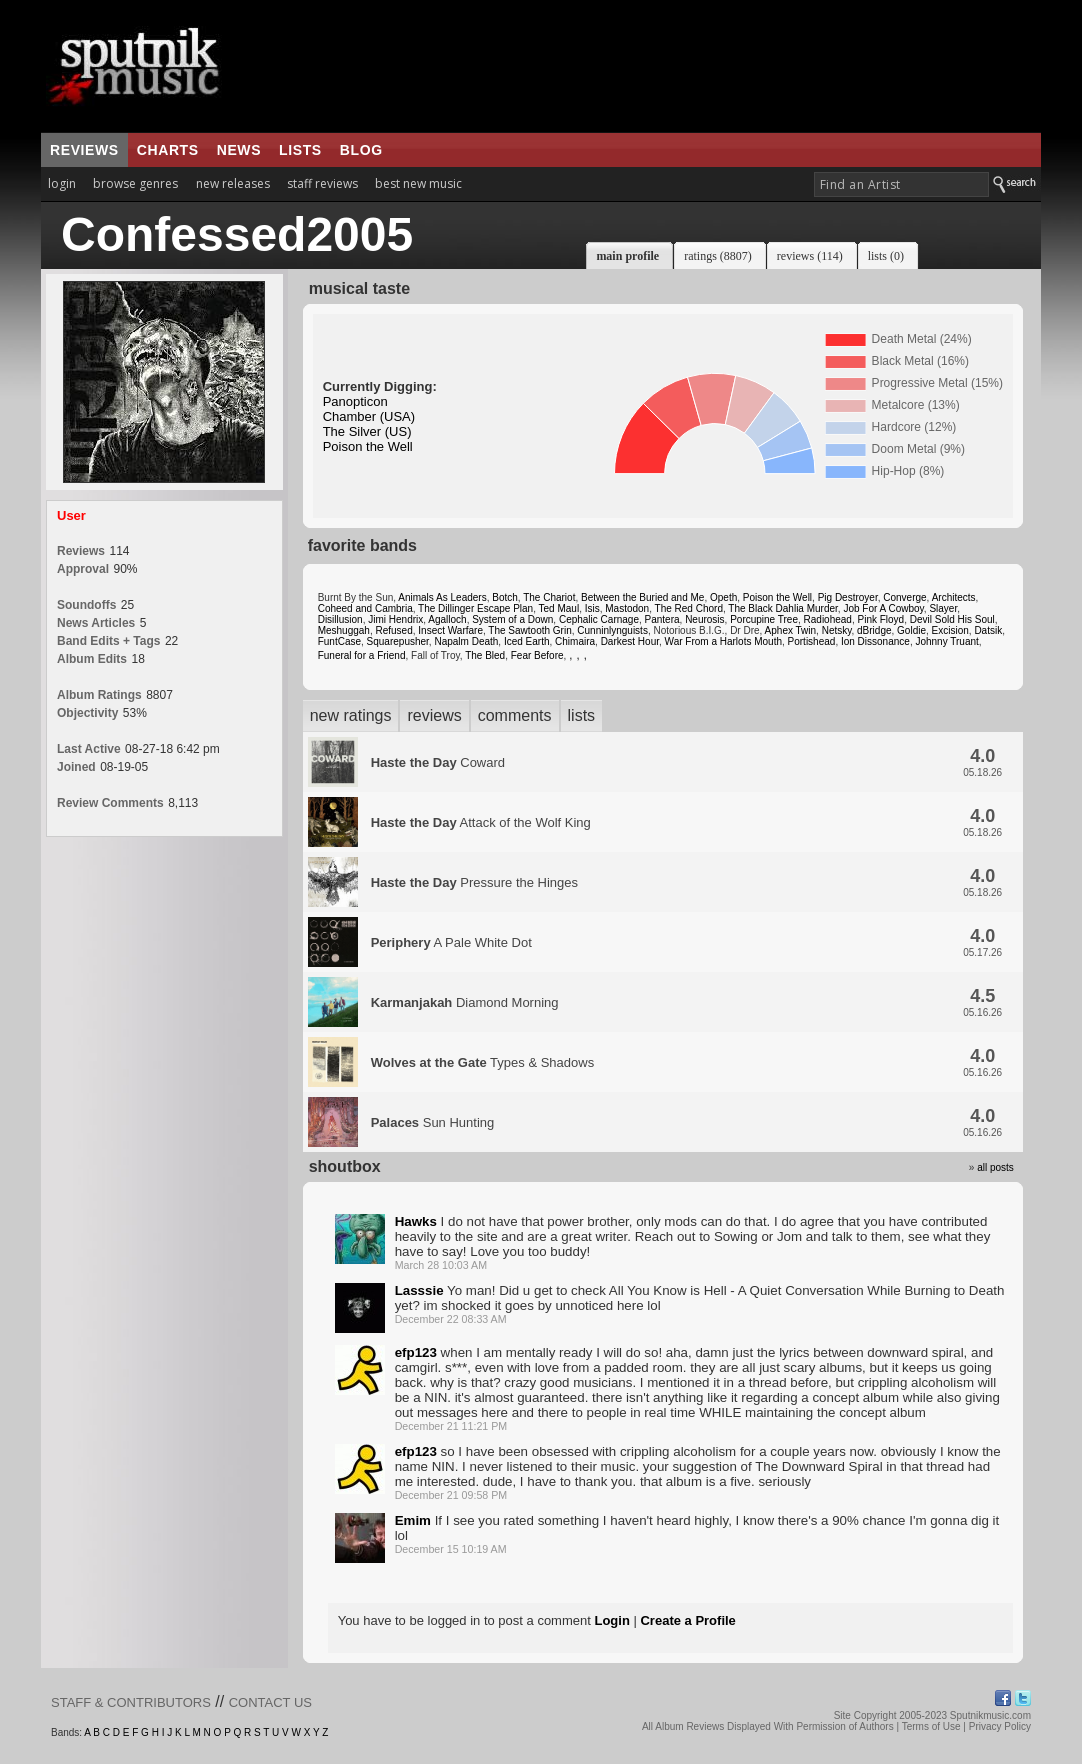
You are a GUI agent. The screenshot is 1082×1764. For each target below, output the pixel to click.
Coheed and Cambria (365, 608)
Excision (950, 630)
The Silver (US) (367, 431)
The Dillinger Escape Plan (475, 608)
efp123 (416, 1352)
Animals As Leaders (442, 597)
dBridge (874, 630)
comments (515, 715)
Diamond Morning (465, 1002)
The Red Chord (689, 608)
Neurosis (704, 619)
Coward (438, 762)
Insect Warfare (450, 630)
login (62, 183)
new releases (233, 183)
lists (300, 150)
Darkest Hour (630, 641)
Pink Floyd (880, 619)
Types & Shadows (483, 1062)
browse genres (135, 183)
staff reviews (322, 183)
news (239, 150)
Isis (592, 608)
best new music (418, 183)
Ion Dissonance (875, 641)
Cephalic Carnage (599, 619)
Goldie (911, 630)
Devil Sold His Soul (952, 619)
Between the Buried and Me (642, 597)
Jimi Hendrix (395, 619)
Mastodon (627, 608)
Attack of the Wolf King (481, 822)
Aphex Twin (791, 630)
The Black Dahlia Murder (783, 608)
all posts (995, 1167)
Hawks (416, 1221)
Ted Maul (559, 608)
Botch (505, 597)
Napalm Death (466, 641)
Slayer (943, 608)
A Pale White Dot (451, 942)
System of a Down (512, 619)
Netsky (837, 630)
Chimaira (575, 641)
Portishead (812, 641)
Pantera (662, 619)
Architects (954, 597)
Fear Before (537, 655)
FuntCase (339, 641)
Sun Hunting (433, 1122)
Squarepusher (398, 641)
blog (361, 150)
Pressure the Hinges (474, 882)
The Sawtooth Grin (529, 630)
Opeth (723, 597)
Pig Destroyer (848, 597)
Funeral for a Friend (362, 655)
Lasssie (419, 1290)
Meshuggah (344, 630)
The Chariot (549, 597)
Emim (413, 1520)
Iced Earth (527, 641)
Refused (393, 630)
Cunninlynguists (612, 630)
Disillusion (340, 619)
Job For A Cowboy (883, 608)
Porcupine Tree (764, 619)
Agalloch (447, 619)
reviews (84, 150)
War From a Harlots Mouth (723, 641)
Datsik (988, 630)
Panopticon (355, 401)
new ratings (351, 715)
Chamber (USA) (369, 416)
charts (168, 150)
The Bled (485, 655)
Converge (904, 597)
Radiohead (828, 619)
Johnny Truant (946, 641)
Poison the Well (368, 446)
